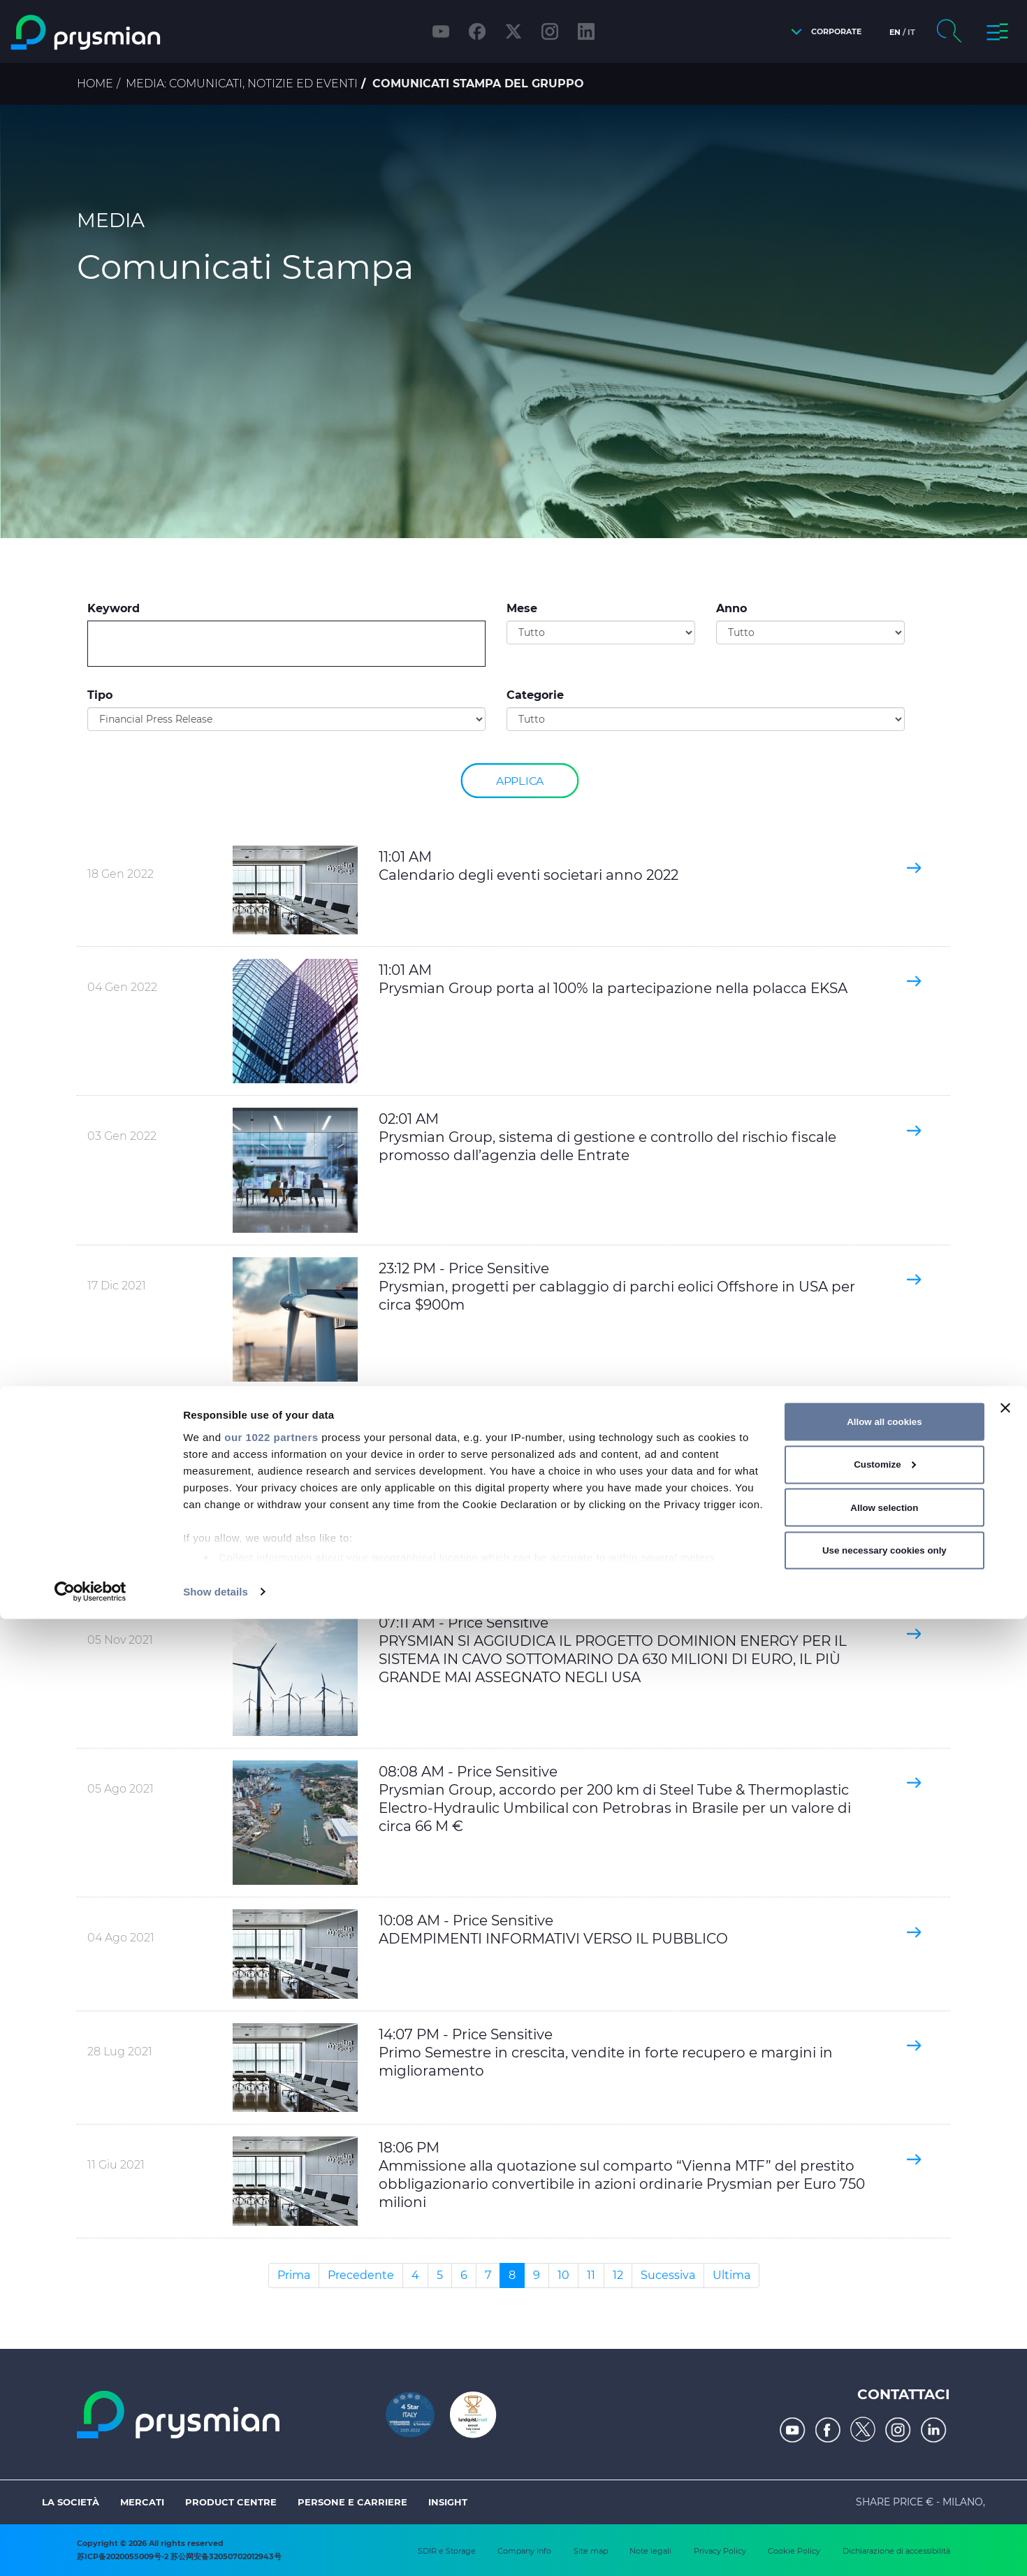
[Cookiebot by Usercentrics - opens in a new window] (90, 2548)
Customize (885, 2422)
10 (563, 2275)
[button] (822, 32)
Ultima (731, 2275)
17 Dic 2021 (116, 1285)
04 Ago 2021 (120, 1937)
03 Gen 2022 (121, 1136)
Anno (731, 608)
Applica (520, 780)
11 (591, 2275)
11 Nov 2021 (117, 1434)
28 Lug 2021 (119, 2051)
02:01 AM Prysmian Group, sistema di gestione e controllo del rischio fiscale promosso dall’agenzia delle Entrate (607, 1137)
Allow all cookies (884, 2378)
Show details (215, 2548)
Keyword (113, 608)
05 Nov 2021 (120, 1640)
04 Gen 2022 (122, 987)
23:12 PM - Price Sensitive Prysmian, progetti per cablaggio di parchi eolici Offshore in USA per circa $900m (617, 1286)
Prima (293, 2275)
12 (618, 2275)
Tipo (99, 695)
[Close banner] (1005, 2365)
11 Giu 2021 (116, 2164)
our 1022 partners (271, 2394)
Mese (522, 608)
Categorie (535, 695)
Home (95, 83)
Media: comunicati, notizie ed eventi (242, 83)
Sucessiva (668, 2275)
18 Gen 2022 (120, 874)
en (895, 32)
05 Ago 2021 (120, 1788)
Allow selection (884, 2464)
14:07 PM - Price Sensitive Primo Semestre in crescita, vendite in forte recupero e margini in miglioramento (606, 2052)
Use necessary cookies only (884, 2507)
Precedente (361, 2275)
